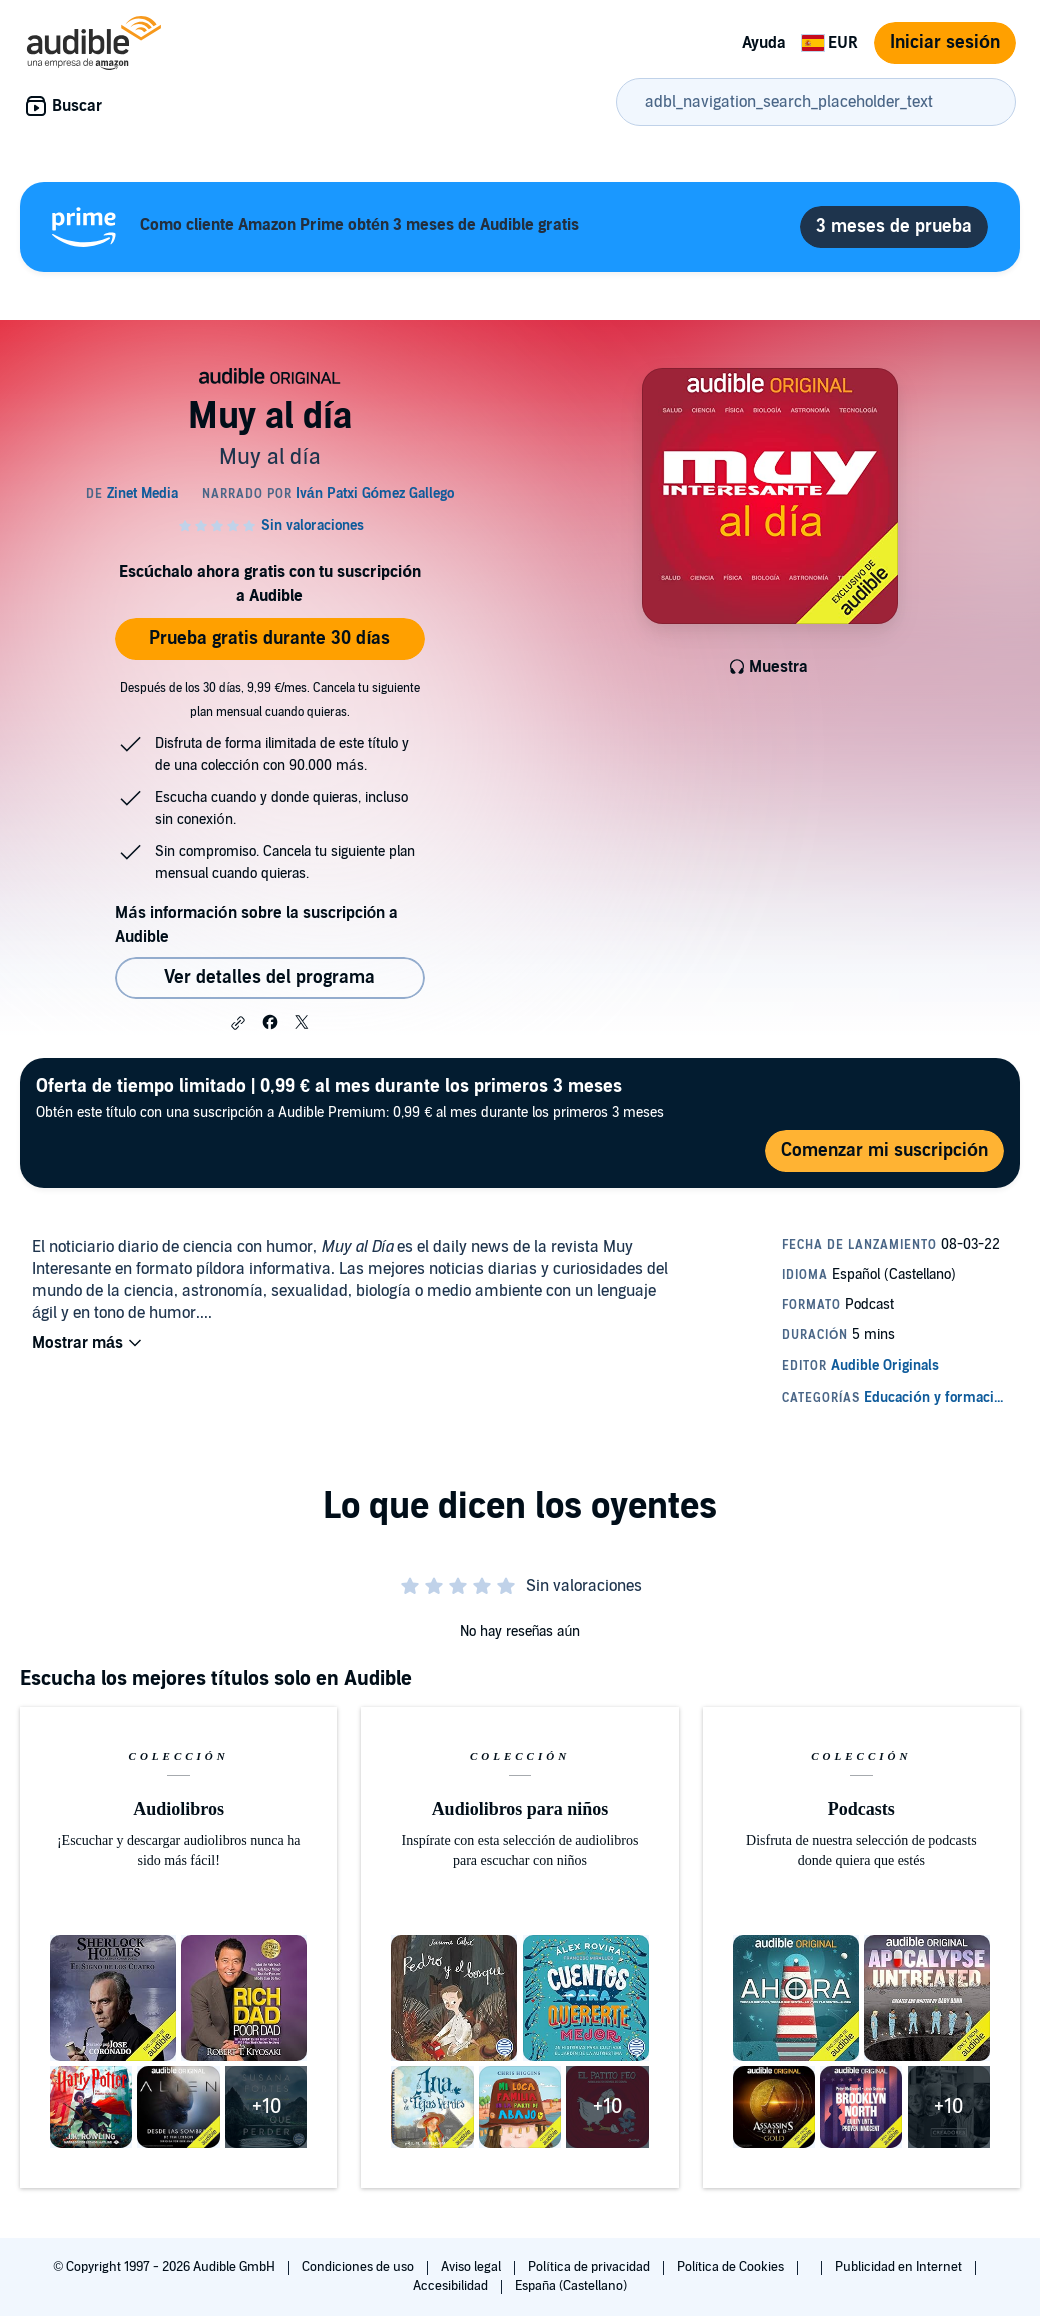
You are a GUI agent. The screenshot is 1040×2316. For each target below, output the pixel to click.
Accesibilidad (452, 2286)
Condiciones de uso (359, 2267)
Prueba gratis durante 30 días (269, 638)
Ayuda (764, 43)
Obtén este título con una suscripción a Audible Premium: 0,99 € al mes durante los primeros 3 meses (350, 1097)
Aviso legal (472, 2267)
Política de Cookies (732, 2267)
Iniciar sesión (945, 42)
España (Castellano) (571, 2286)
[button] (238, 1023)
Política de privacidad (590, 2267)
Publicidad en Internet (900, 2267)
